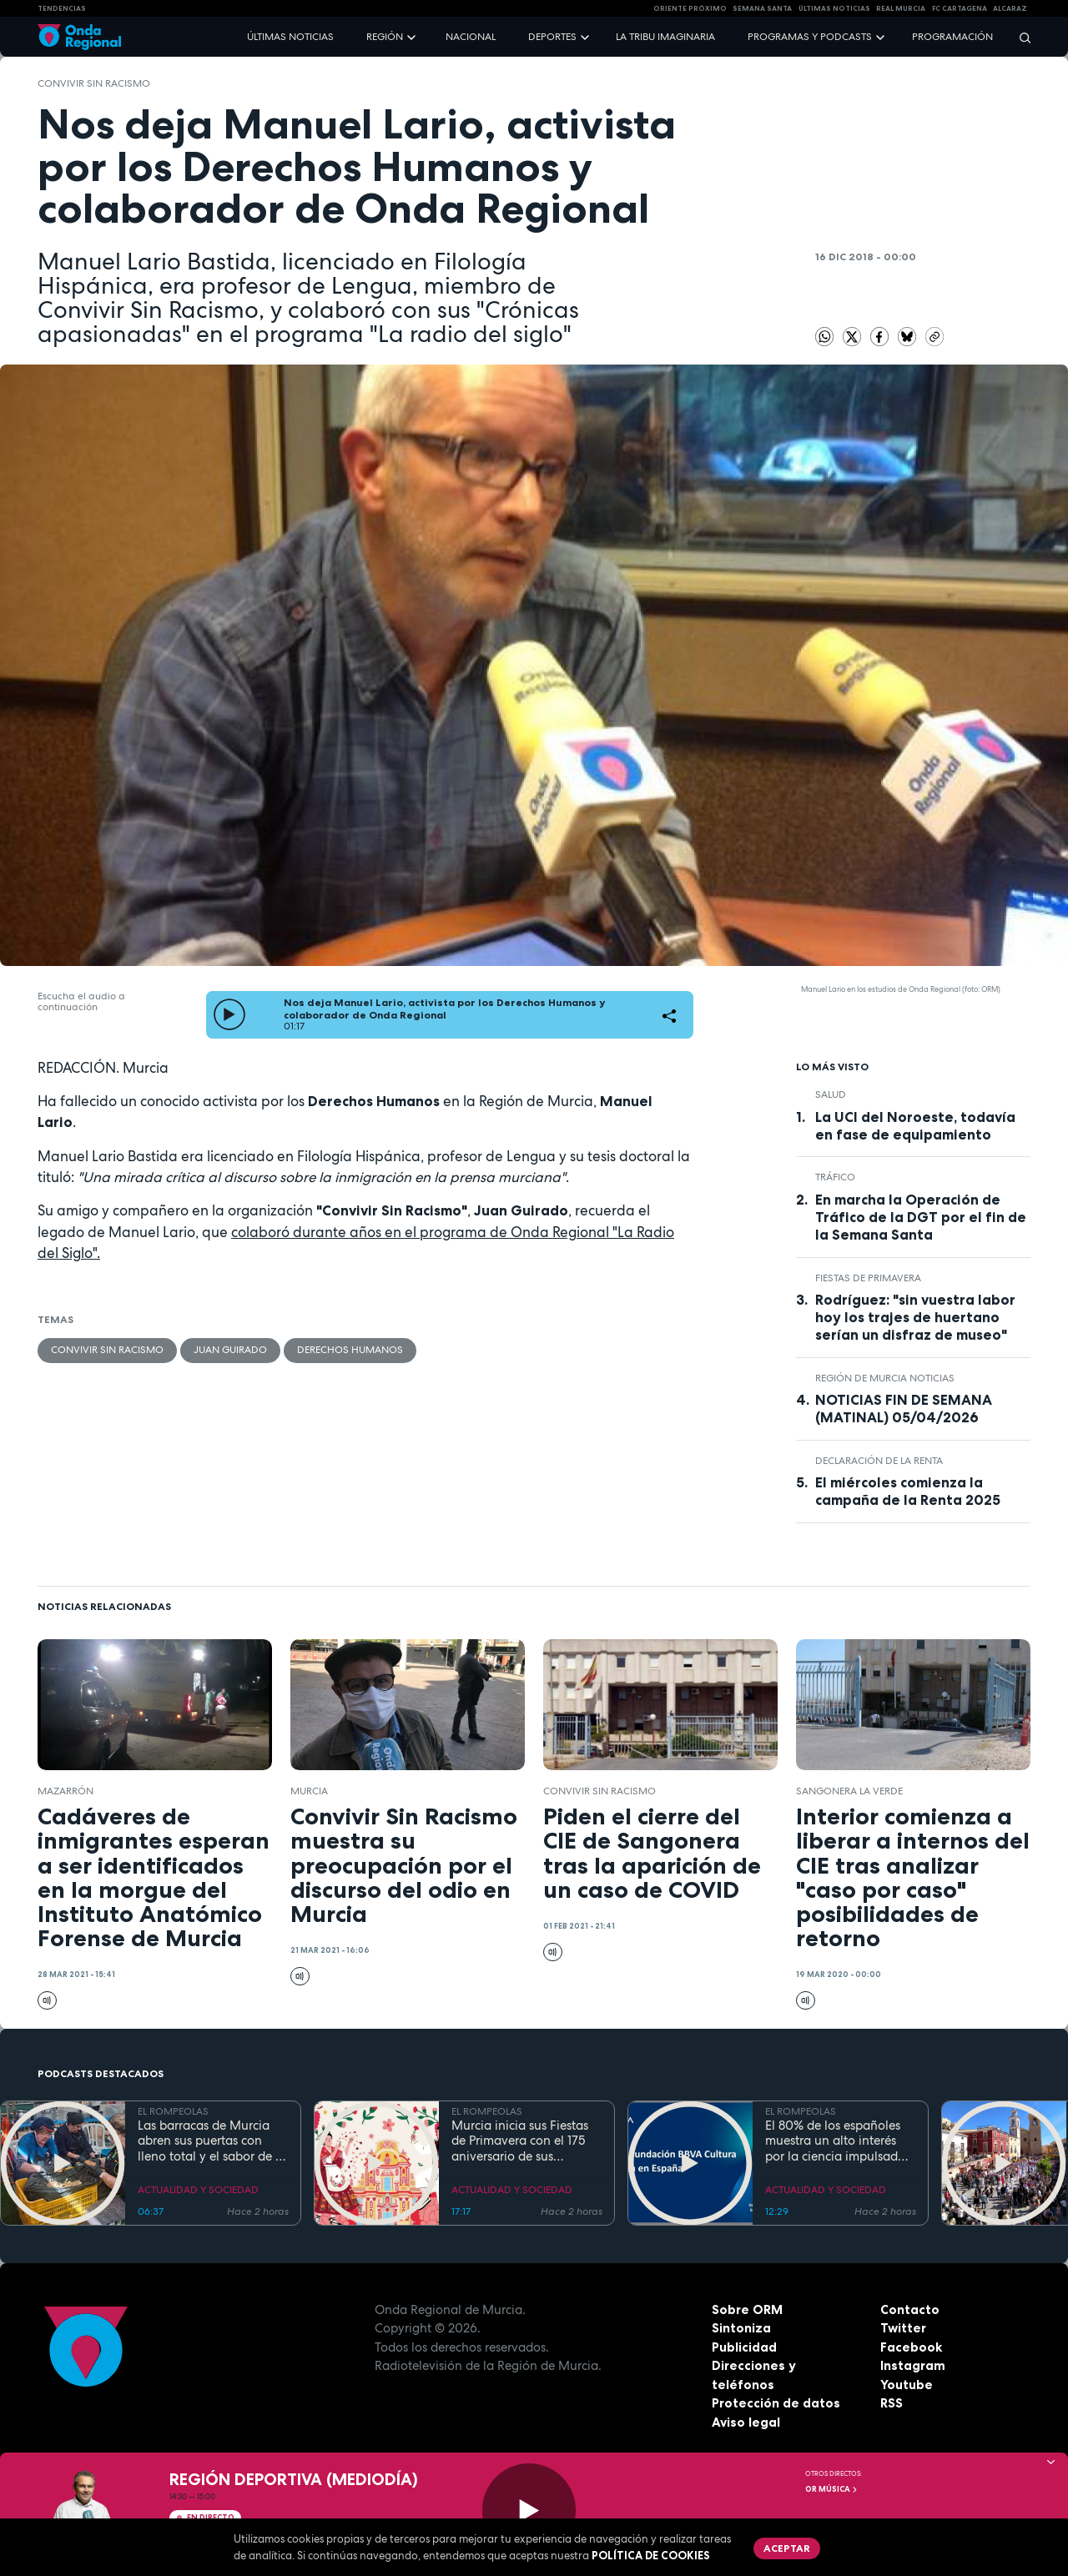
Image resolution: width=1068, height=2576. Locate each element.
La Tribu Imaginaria (665, 36)
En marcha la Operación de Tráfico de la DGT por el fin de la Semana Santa (920, 1217)
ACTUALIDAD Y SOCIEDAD (198, 2189)
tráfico (835, 1177)
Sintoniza (741, 2328)
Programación (952, 36)
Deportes (552, 36)
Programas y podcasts (810, 36)
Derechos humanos (350, 1349)
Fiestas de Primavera (868, 1278)
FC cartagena (959, 8)
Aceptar (786, 2548)
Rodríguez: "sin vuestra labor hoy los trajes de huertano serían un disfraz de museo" (915, 1317)
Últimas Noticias (834, 8)
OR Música (832, 2489)
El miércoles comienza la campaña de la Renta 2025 (907, 1491)
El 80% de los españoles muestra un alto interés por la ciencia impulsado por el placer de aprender (837, 2141)
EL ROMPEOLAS (173, 2111)
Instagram (912, 2365)
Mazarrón (65, 1791)
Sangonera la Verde (849, 1791)
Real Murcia (900, 8)
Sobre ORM (747, 2309)
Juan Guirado (230, 1349)
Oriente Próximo (690, 8)
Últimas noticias (290, 36)
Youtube (906, 2384)
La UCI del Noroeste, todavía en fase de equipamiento (915, 1126)
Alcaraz (1010, 8)
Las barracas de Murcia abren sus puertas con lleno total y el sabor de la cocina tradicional (212, 2141)
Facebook (911, 2347)
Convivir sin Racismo (94, 83)
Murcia (309, 1791)
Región (384, 36)
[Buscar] (1019, 37)
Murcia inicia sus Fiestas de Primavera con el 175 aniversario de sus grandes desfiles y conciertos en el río (519, 2141)
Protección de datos (776, 2403)
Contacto (910, 2309)
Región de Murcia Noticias (885, 1378)
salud (830, 1094)
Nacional (471, 36)
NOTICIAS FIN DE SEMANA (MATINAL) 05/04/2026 (903, 1408)
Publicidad (744, 2347)
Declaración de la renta (879, 1460)
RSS (891, 2403)
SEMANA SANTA (762, 8)
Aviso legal (746, 2422)
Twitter (903, 2328)
